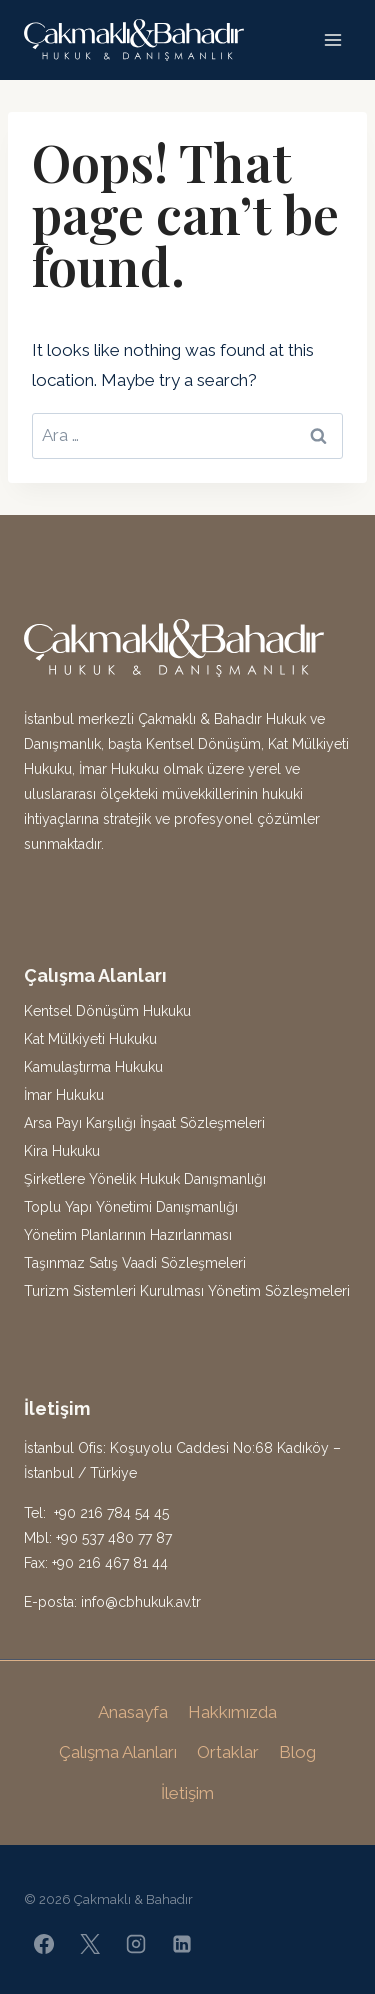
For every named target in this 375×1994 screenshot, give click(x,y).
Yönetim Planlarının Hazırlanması (128, 1235)
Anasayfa (133, 1712)
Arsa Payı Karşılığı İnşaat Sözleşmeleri (144, 1123)
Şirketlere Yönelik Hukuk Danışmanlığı (145, 1179)
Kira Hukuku (62, 1151)
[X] (90, 1944)
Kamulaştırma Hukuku (93, 1067)
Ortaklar (228, 1752)
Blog (297, 1752)
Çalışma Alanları (118, 1752)
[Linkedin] (182, 1944)
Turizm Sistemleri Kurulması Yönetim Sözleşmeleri (187, 1291)
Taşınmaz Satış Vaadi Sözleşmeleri (135, 1263)
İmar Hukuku (64, 1095)
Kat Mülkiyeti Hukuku (90, 1039)
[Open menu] (332, 39)
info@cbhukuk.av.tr (141, 1602)
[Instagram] (136, 1944)
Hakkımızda (232, 1712)
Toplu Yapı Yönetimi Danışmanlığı (131, 1207)
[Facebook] (44, 1944)
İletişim (187, 1793)
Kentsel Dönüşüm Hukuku (107, 1011)
